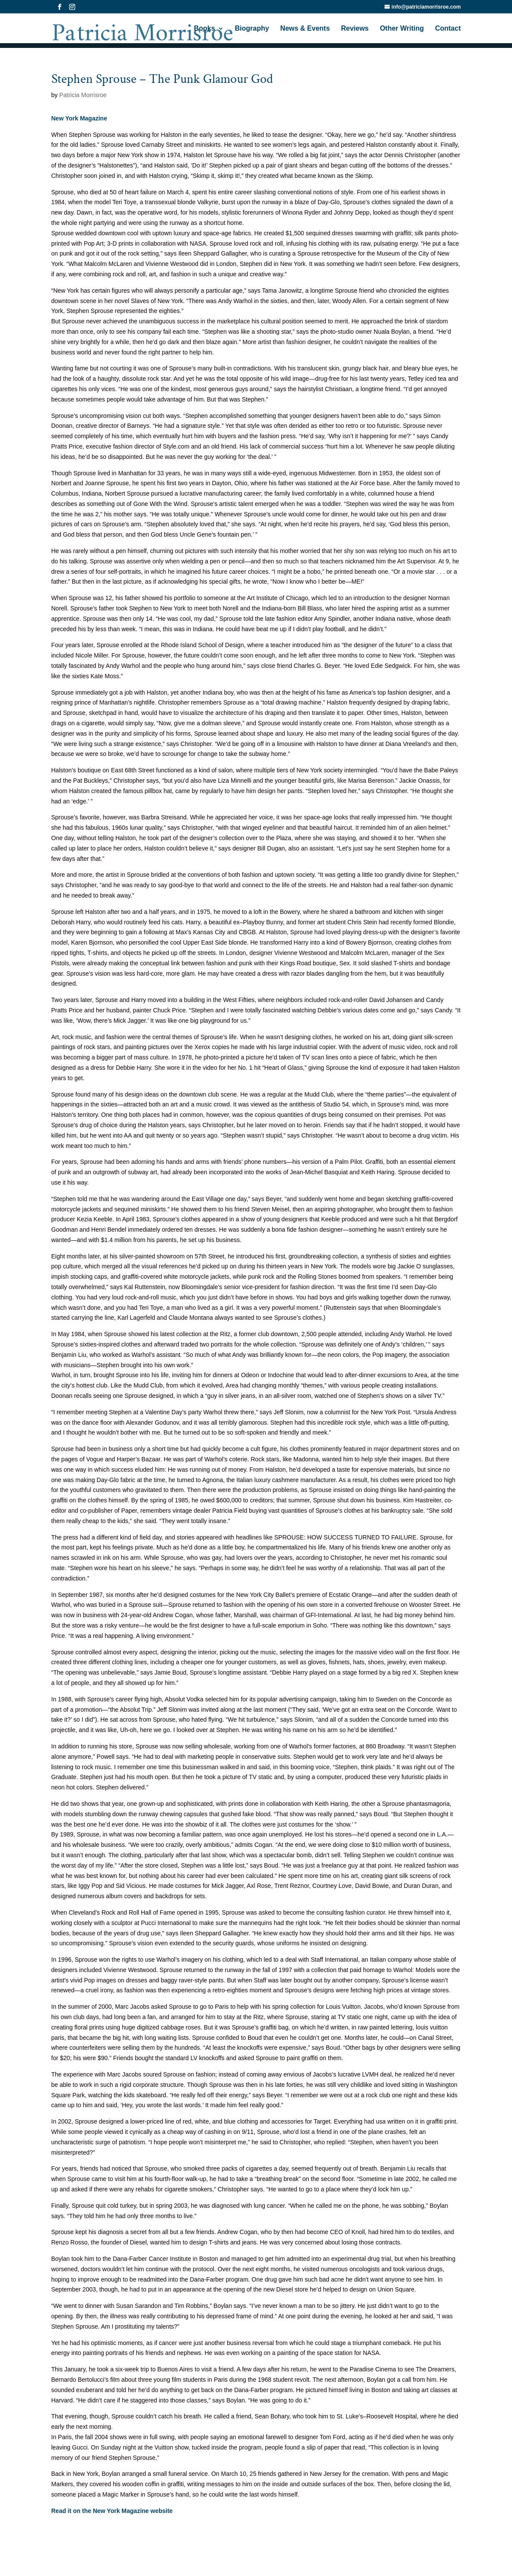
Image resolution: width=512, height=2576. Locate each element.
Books (204, 30)
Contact (448, 30)
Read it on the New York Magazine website (112, 2510)
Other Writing (402, 30)
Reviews (355, 30)
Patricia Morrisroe (83, 95)
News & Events (305, 30)
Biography (252, 30)
